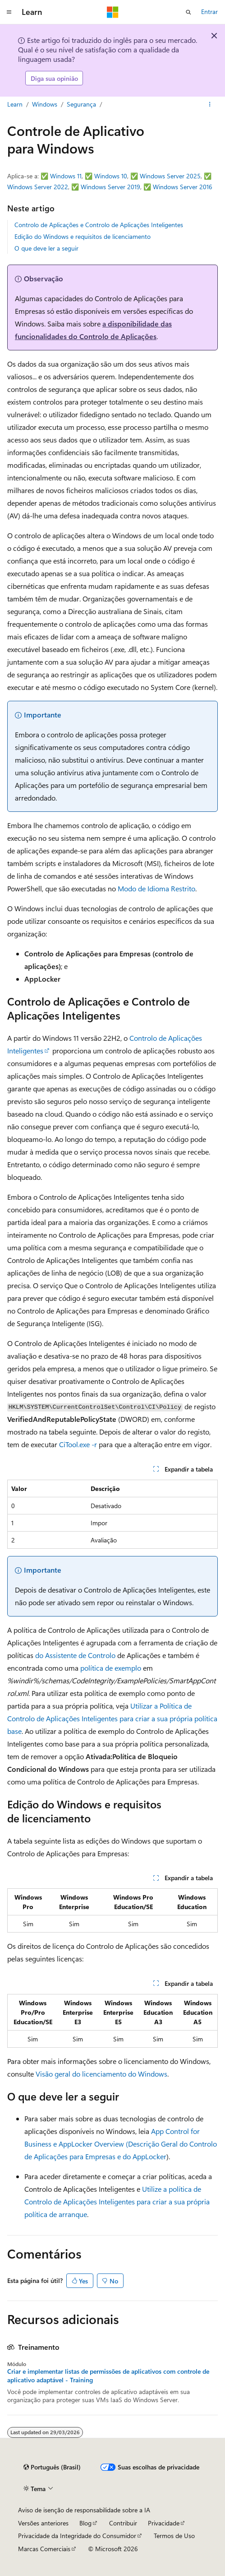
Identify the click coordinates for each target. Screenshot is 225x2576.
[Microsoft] (113, 12)
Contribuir (123, 2523)
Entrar (209, 11)
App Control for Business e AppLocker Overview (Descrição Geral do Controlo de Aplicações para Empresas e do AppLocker (120, 2143)
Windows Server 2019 (110, 186)
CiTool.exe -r (78, 1444)
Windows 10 (110, 176)
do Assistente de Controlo (75, 1655)
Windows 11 (66, 176)
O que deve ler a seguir (46, 248)
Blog (85, 2523)
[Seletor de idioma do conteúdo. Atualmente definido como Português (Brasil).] (52, 2467)
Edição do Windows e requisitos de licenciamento (82, 236)
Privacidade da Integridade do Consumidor (77, 2535)
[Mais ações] (210, 105)
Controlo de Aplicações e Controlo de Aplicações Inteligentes (98, 224)
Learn (15, 104)
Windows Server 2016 (182, 186)
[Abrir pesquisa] (188, 12)
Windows (44, 104)
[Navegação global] (9, 12)
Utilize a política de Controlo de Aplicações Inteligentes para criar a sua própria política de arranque (117, 2201)
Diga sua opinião (54, 78)
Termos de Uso (174, 2535)
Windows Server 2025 (170, 176)
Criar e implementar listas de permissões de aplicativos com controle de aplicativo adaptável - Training (108, 2375)
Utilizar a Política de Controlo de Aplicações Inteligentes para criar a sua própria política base (112, 1718)
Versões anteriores (43, 2523)
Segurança (81, 104)
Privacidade (163, 2523)
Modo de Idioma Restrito (156, 888)
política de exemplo (110, 1667)
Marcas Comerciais (44, 2548)
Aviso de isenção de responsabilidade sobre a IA (84, 2510)
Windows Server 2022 (37, 186)
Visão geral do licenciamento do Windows (101, 2073)
